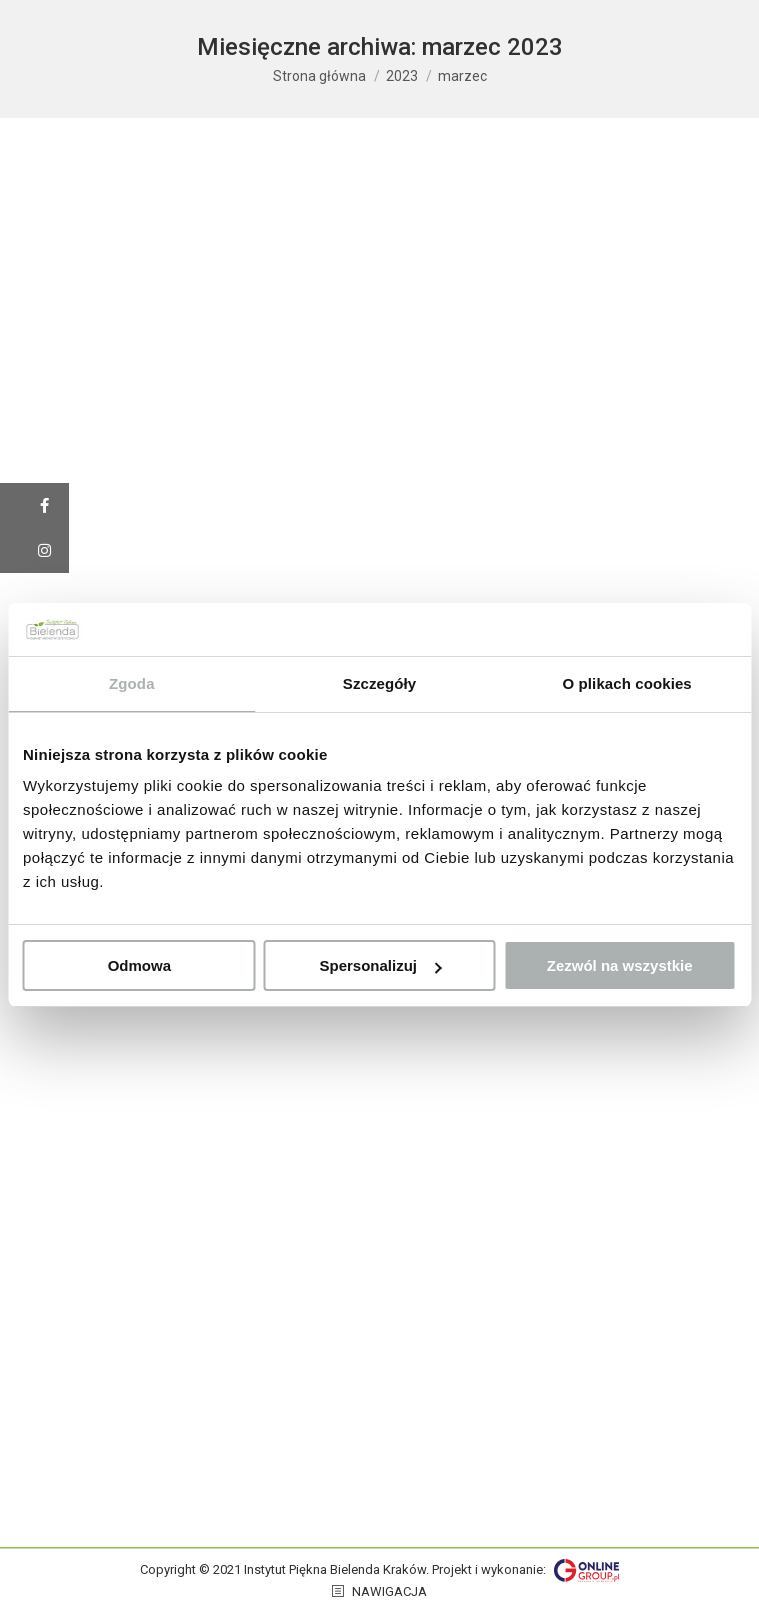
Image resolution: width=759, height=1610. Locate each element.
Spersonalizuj (380, 965)
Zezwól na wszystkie (620, 965)
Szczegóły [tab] (379, 683)
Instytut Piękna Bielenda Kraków (335, 1569)
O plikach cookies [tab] (627, 683)
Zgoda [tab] (132, 683)
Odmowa (139, 965)
